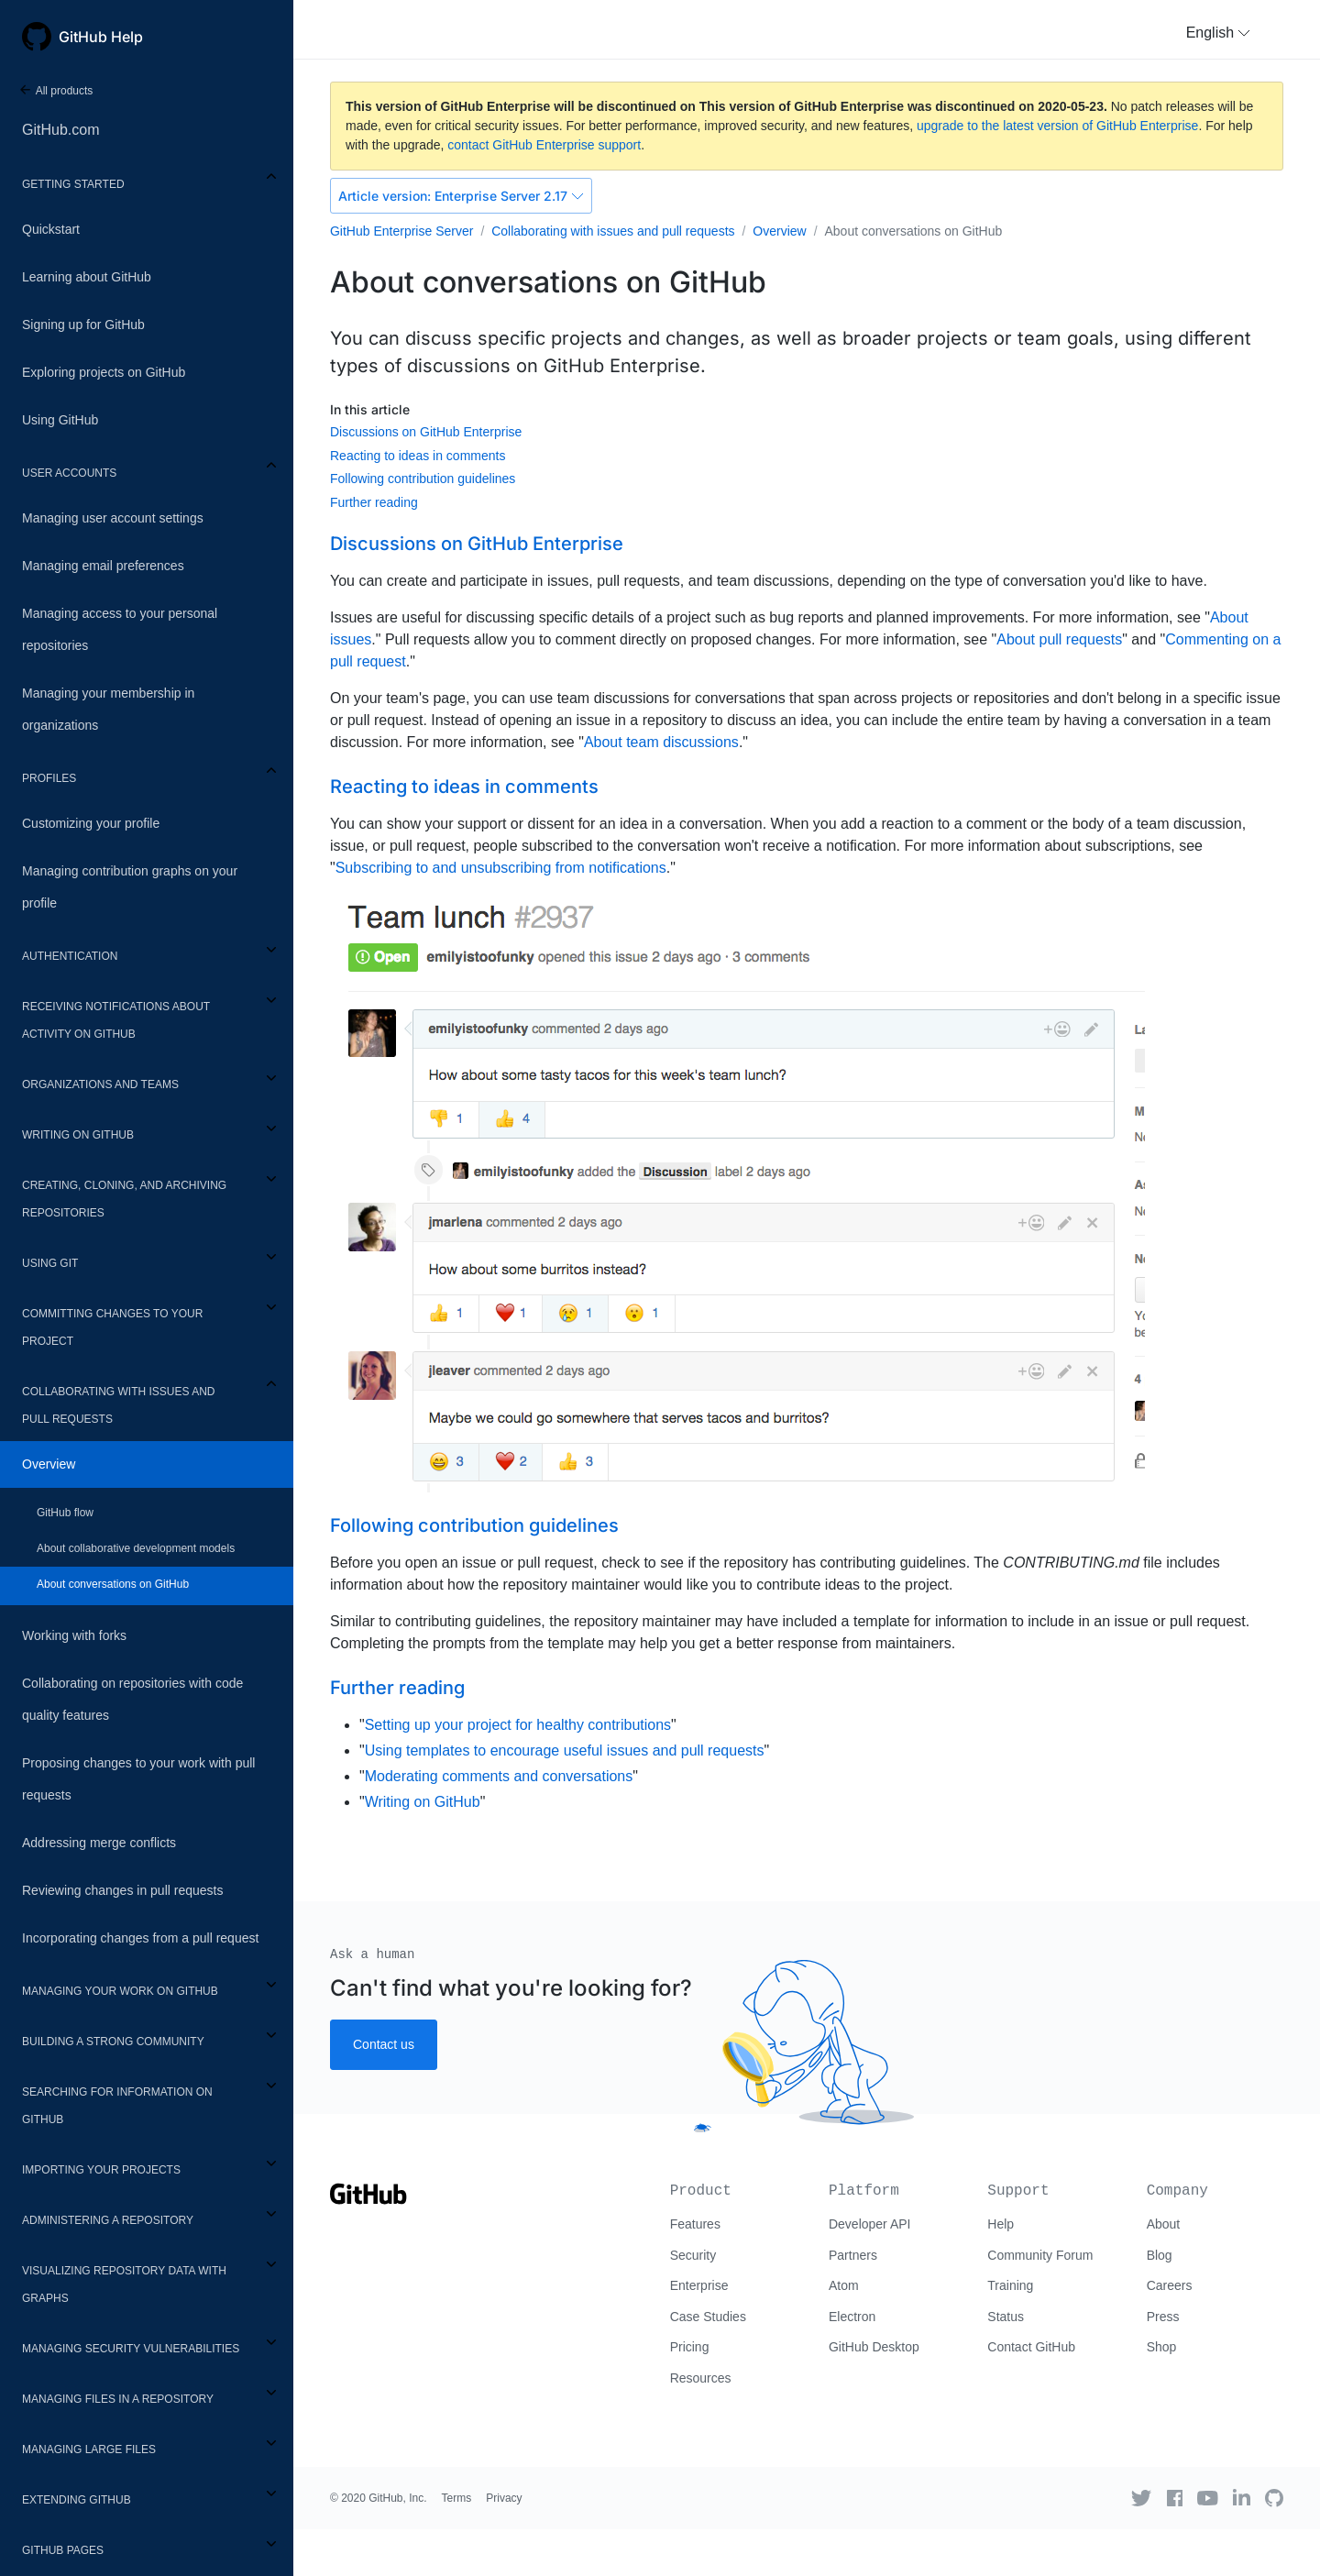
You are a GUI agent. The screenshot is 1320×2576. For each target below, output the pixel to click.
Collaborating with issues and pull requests (118, 1405)
